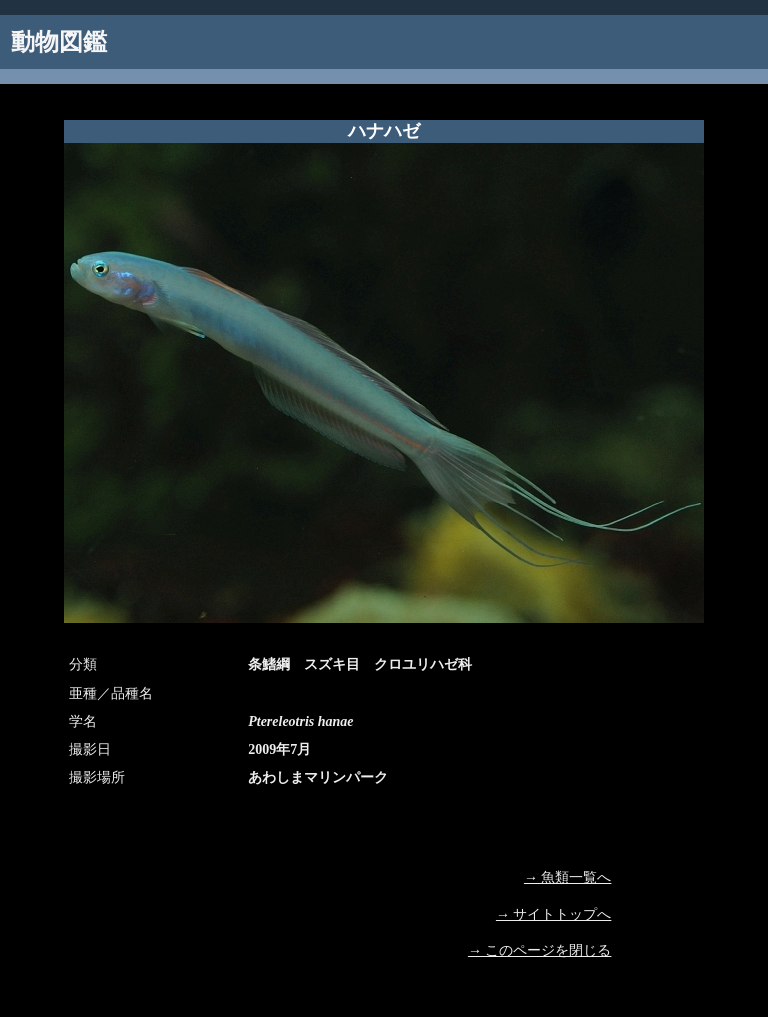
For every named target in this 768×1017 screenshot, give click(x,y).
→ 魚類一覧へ (568, 877)
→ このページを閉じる (540, 950)
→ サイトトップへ (554, 914)
